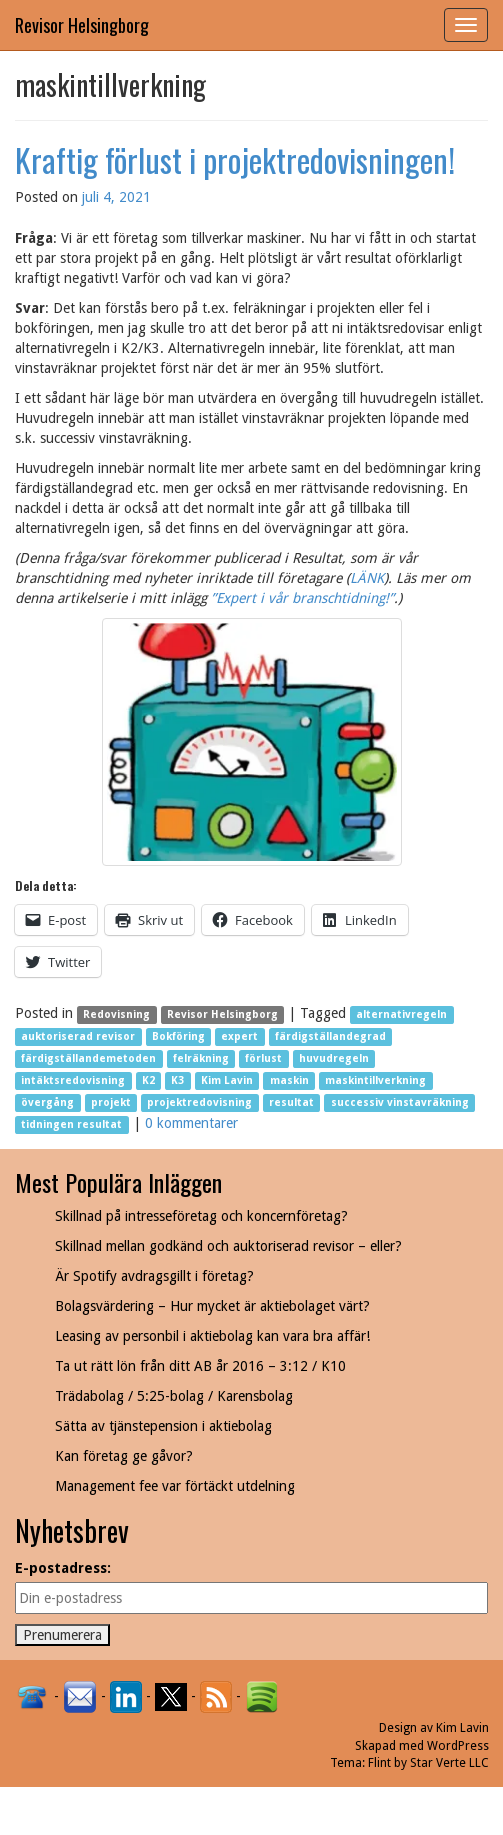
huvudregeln (334, 1058)
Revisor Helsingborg (82, 25)
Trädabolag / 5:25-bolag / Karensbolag (174, 1396)
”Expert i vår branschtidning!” (302, 598)
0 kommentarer (191, 1123)
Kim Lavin (227, 1080)
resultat (291, 1102)
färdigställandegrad (330, 1036)
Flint (379, 1763)
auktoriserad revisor (78, 1036)
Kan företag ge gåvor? (124, 1456)
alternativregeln (401, 1014)
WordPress (458, 1746)
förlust (263, 1058)
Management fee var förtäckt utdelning (175, 1486)
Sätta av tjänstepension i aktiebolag (163, 1426)
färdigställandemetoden (88, 1058)
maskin (289, 1080)
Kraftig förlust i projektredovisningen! (235, 159)
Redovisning (116, 1014)
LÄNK (367, 578)
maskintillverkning (375, 1080)
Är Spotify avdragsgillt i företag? (154, 1276)
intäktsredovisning (73, 1080)
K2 (148, 1080)
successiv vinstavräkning (400, 1102)
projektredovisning (199, 1102)
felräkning (201, 1058)
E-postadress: (63, 1568)
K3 (177, 1080)
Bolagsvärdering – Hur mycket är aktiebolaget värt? (212, 1306)
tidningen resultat (71, 1124)
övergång (47, 1102)
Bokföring (178, 1036)
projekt (111, 1102)
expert (239, 1036)
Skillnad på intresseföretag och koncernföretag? (201, 1216)
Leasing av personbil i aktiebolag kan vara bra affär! (212, 1336)
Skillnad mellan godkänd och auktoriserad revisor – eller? (228, 1246)
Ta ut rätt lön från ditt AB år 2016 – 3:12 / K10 (200, 1366)
